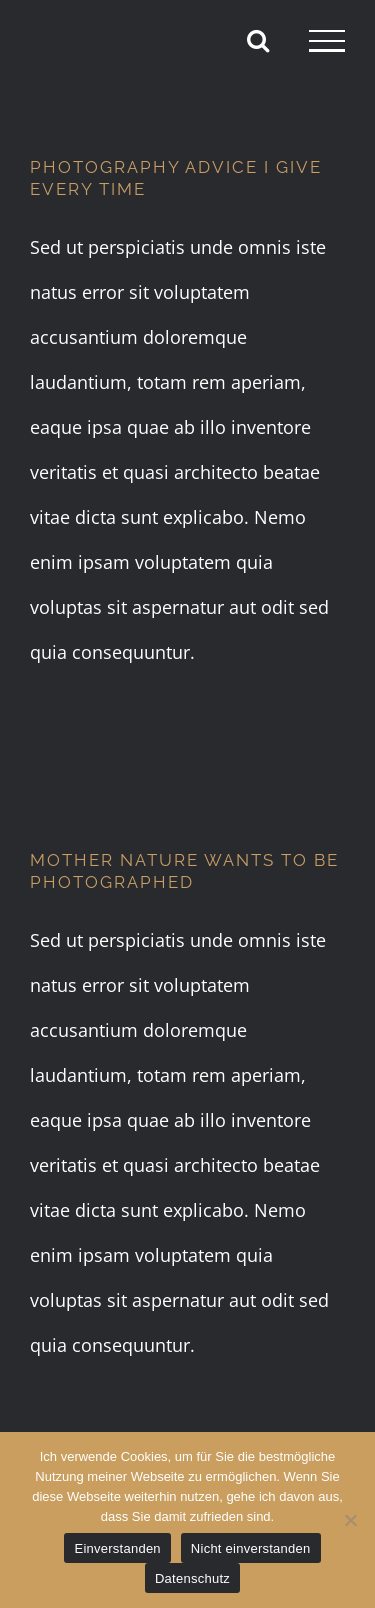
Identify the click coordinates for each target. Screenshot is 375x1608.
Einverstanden (117, 1548)
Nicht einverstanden (251, 1548)
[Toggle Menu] (327, 41)
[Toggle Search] (258, 40)
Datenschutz (192, 1578)
